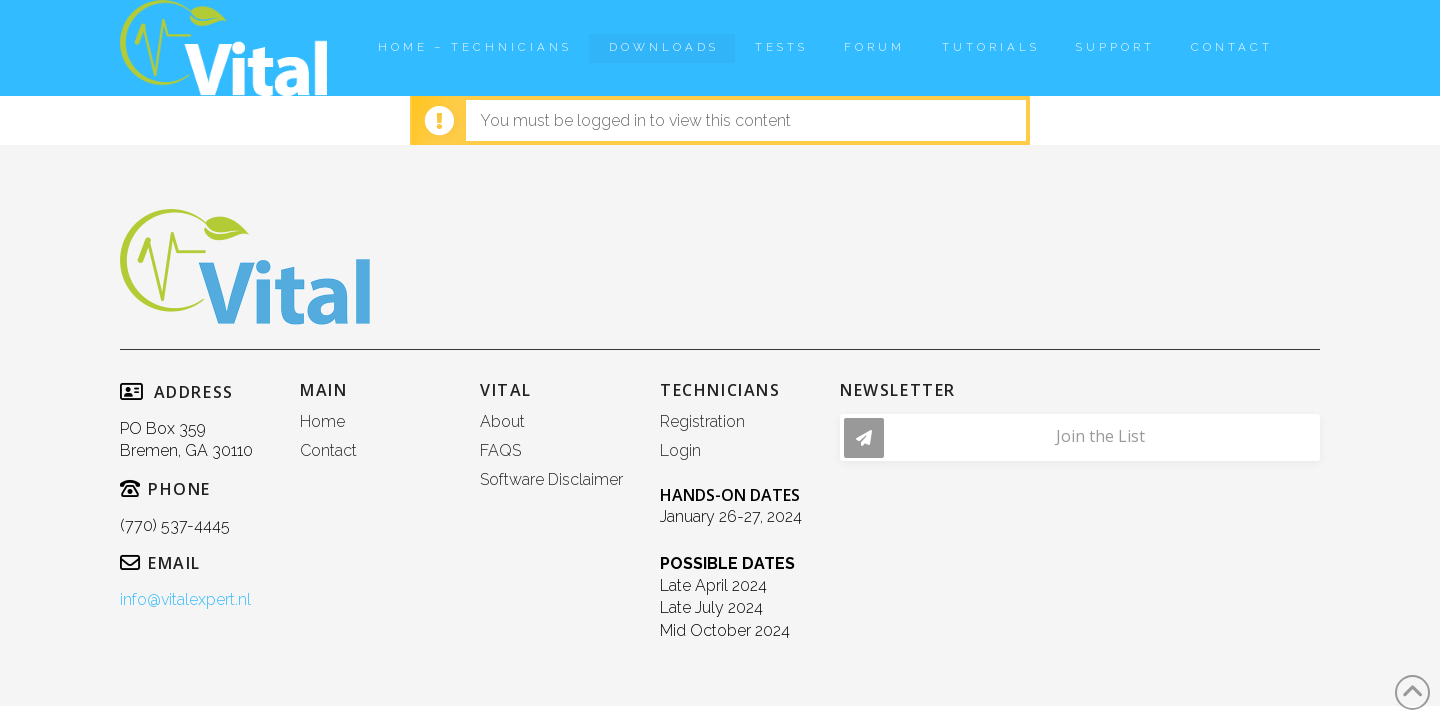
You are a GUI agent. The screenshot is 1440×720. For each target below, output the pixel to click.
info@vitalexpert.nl (185, 599)
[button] (1080, 437)
